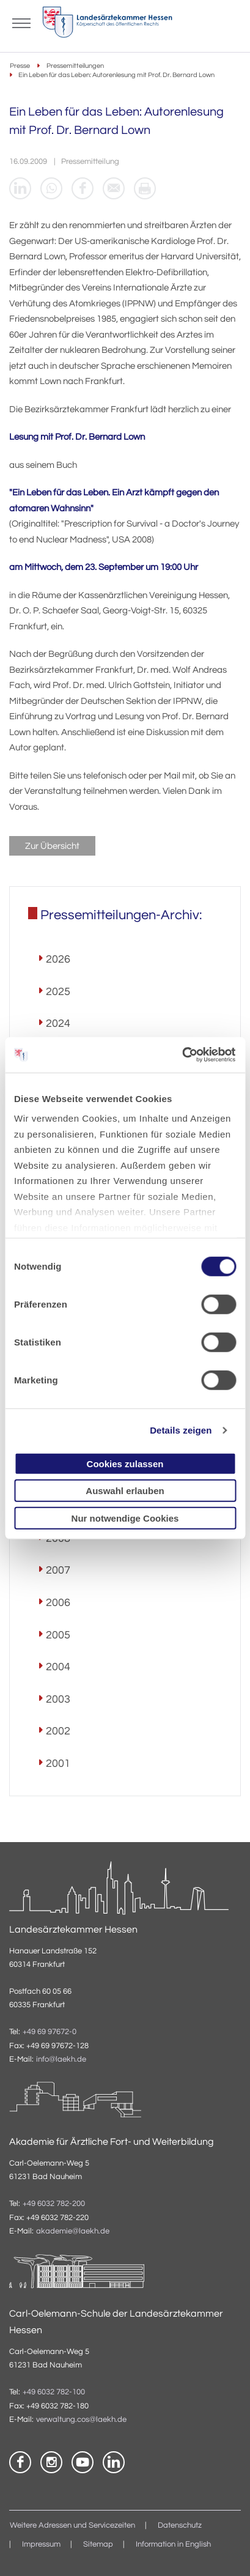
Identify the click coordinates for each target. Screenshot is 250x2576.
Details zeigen (180, 1430)
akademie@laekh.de (72, 2231)
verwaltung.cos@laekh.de (81, 2420)
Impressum (41, 2544)
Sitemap (98, 2544)
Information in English (173, 2544)
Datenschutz (180, 2526)
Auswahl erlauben (125, 1491)
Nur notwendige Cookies (125, 1517)
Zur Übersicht (52, 846)
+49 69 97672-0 (49, 2032)
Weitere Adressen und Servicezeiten (72, 2526)
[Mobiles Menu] (21, 22)
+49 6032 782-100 (54, 2392)
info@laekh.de (61, 2059)
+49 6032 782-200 (54, 2204)
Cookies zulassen (125, 1463)
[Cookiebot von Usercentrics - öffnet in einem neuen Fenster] (182, 1055)
